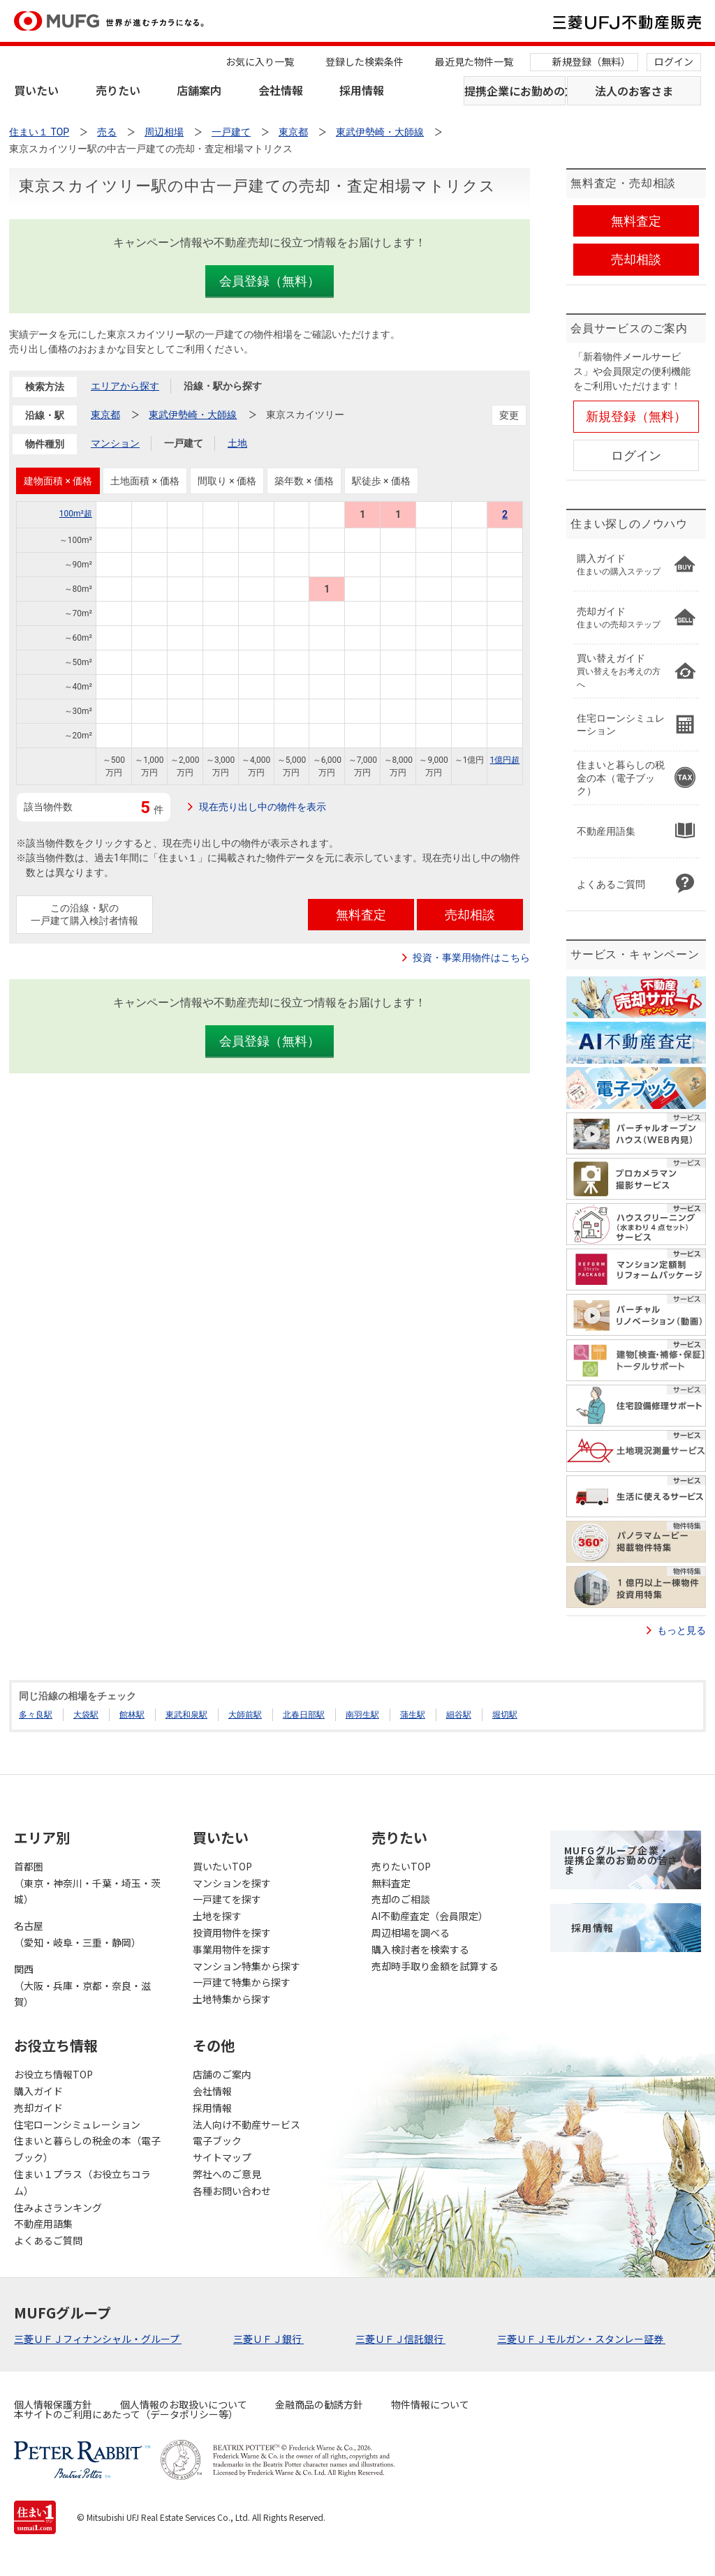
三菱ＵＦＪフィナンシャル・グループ (98, 2339)
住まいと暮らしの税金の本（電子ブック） (87, 2149)
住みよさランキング (58, 2207)
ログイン (673, 61)
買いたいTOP (222, 1866)
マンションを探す (232, 1883)
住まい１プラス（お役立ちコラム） (82, 2182)
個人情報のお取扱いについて (183, 2404)
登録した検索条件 (364, 61)
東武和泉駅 (186, 1715)
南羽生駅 (362, 1715)
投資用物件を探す (232, 1933)
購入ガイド (38, 2091)
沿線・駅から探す (223, 386)
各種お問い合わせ (232, 2191)
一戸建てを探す (227, 1899)
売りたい (118, 90)
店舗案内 (199, 90)
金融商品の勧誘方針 (319, 2404)
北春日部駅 (304, 1715)
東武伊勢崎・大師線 (193, 414)
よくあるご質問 (48, 2240)
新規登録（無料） (591, 61)
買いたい (36, 90)
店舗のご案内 (222, 2074)
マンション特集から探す (246, 1966)
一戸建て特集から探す (241, 1982)
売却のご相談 (400, 1899)
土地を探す (217, 1916)
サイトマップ (222, 2157)
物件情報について (430, 2404)
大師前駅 (245, 1715)
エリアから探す (125, 386)
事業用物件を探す (232, 1949)
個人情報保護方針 (53, 2404)
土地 (237, 443)
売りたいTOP (401, 1866)
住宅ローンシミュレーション (77, 2124)
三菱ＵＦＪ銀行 (268, 2339)
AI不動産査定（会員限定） (429, 1916)
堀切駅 (504, 1715)
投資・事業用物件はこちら (471, 957)
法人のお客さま (634, 90)
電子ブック (217, 2140)
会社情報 (280, 90)
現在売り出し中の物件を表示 (262, 806)
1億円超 (505, 760)
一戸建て (183, 443)
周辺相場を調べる (410, 1933)
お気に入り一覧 (260, 61)
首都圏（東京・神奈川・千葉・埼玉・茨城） (87, 1883)
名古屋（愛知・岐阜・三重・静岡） (77, 1934)
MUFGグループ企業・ (621, 1860)
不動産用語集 (43, 2224)
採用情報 (361, 90)
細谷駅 (458, 1715)
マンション (115, 443)
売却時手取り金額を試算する (435, 1966)
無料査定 (391, 1883)
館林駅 (132, 1715)
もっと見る (681, 1630)
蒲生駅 (412, 1715)
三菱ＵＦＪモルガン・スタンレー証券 (581, 2339)
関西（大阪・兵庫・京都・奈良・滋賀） (82, 1985)
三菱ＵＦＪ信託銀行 (400, 2339)
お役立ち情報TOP (53, 2074)
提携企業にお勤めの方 (515, 90)
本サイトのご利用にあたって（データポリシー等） (126, 2414)
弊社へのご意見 (227, 2174)
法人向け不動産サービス (246, 2124)
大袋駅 (85, 1715)
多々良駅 (35, 1715)
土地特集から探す (232, 1999)
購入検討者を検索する (420, 1949)
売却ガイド (38, 2108)
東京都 (105, 414)
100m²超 (75, 514)
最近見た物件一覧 (474, 61)
